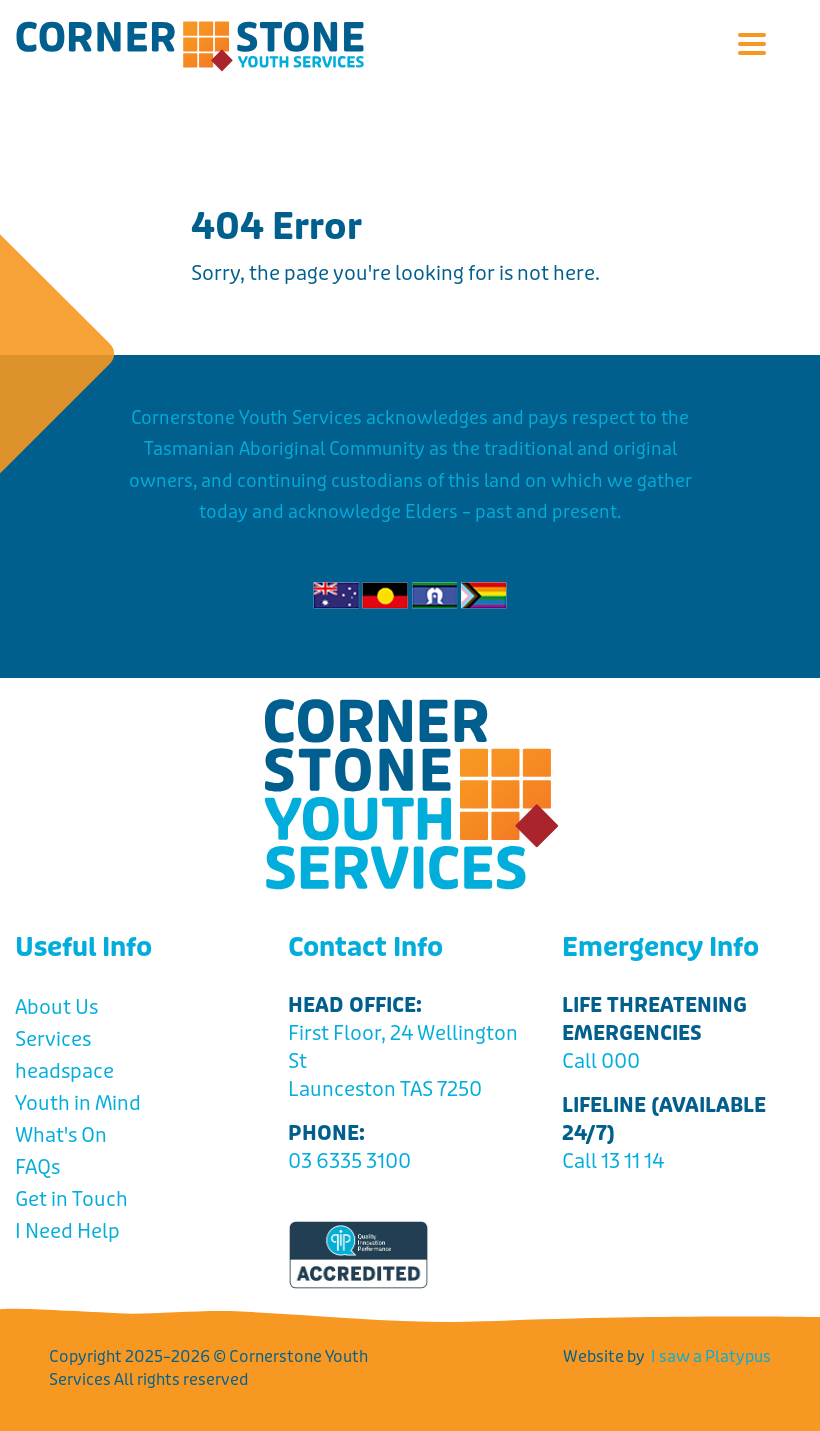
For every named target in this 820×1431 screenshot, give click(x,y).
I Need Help (67, 1231)
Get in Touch (71, 1199)
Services (53, 1039)
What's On (61, 1135)
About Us (56, 1007)
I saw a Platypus (711, 1356)
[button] (751, 45)
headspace (64, 1071)
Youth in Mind (78, 1103)
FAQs (37, 1167)
